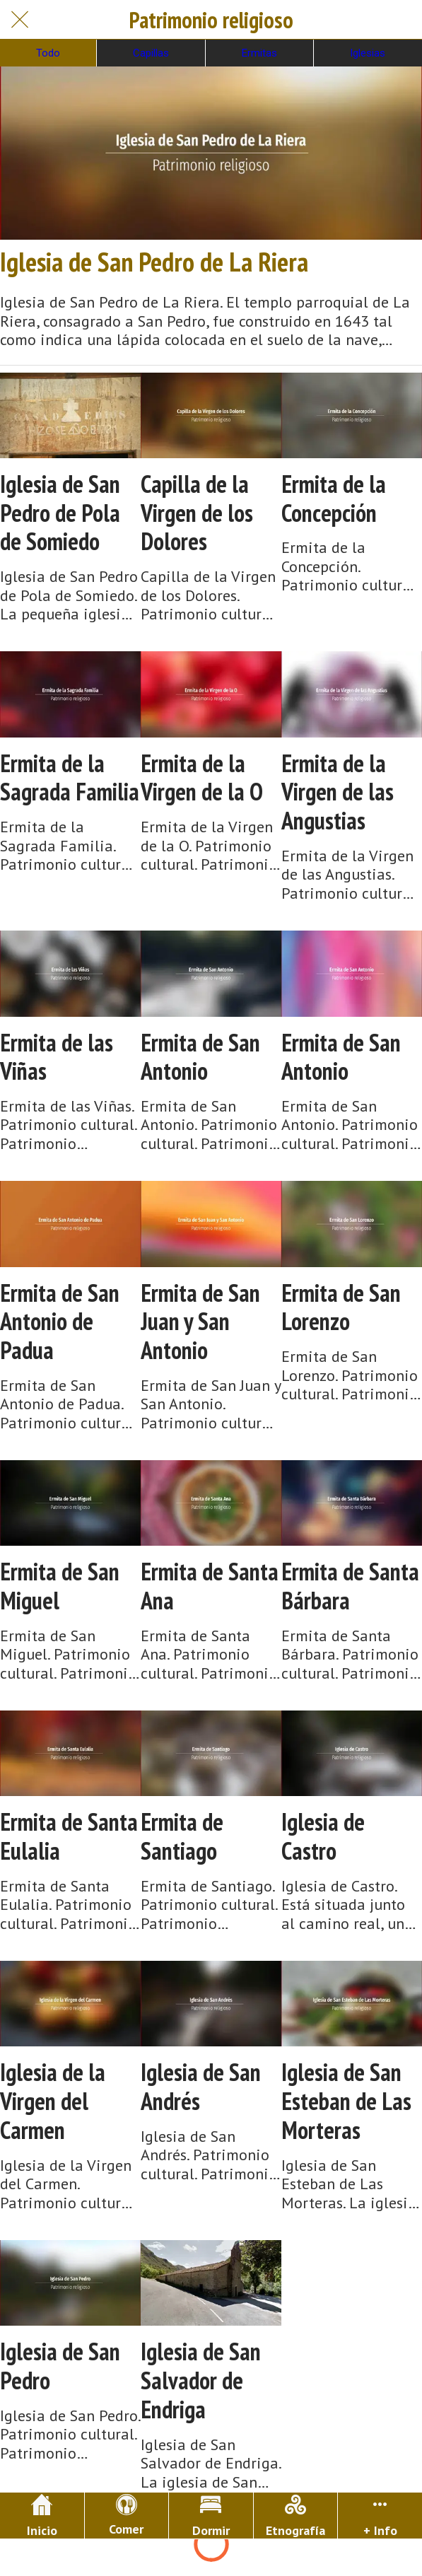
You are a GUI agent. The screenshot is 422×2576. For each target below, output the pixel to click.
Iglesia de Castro (323, 1836)
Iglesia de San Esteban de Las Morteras (346, 2101)
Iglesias (367, 53)
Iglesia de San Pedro (60, 2366)
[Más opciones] (380, 2516)
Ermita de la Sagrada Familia (69, 778)
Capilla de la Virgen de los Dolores (197, 513)
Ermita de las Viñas (56, 1057)
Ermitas (259, 53)
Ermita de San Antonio (200, 1057)
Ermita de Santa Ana (210, 1586)
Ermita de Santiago (182, 1836)
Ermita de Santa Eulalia (69, 1836)
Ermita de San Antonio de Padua (59, 1321)
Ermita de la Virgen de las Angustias (337, 792)
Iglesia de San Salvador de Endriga (201, 2380)
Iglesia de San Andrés (201, 2087)
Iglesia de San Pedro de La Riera (154, 261)
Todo (48, 53)
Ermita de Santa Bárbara (350, 1586)
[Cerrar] (19, 19)
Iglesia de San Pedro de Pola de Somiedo (60, 513)
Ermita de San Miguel (59, 1586)
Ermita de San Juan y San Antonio (200, 1321)
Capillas (151, 53)
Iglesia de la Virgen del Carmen (52, 2101)
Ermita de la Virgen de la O (202, 778)
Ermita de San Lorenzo (341, 1307)
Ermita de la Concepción (333, 499)
